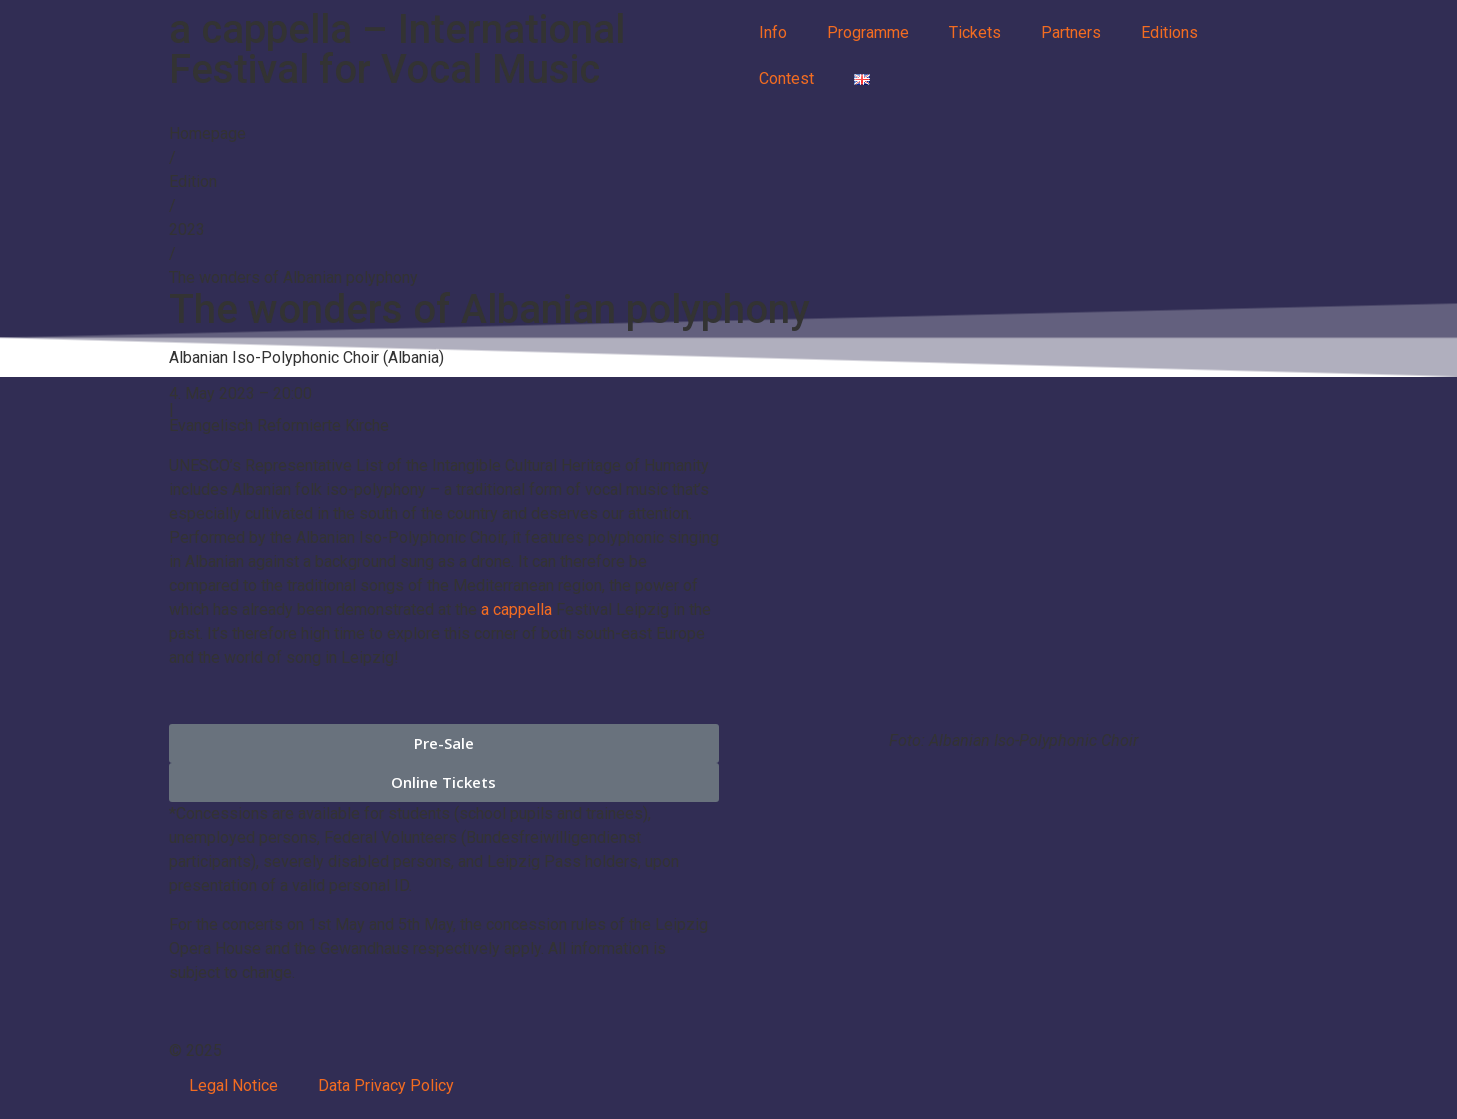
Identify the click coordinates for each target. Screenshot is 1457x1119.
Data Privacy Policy (386, 1085)
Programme (868, 32)
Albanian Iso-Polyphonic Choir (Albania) (306, 357)
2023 (187, 229)
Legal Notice (233, 1085)
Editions (1169, 32)
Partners (1071, 32)
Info (773, 32)
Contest (786, 78)
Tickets (975, 32)
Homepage (207, 133)
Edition (193, 181)
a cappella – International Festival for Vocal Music (397, 49)
